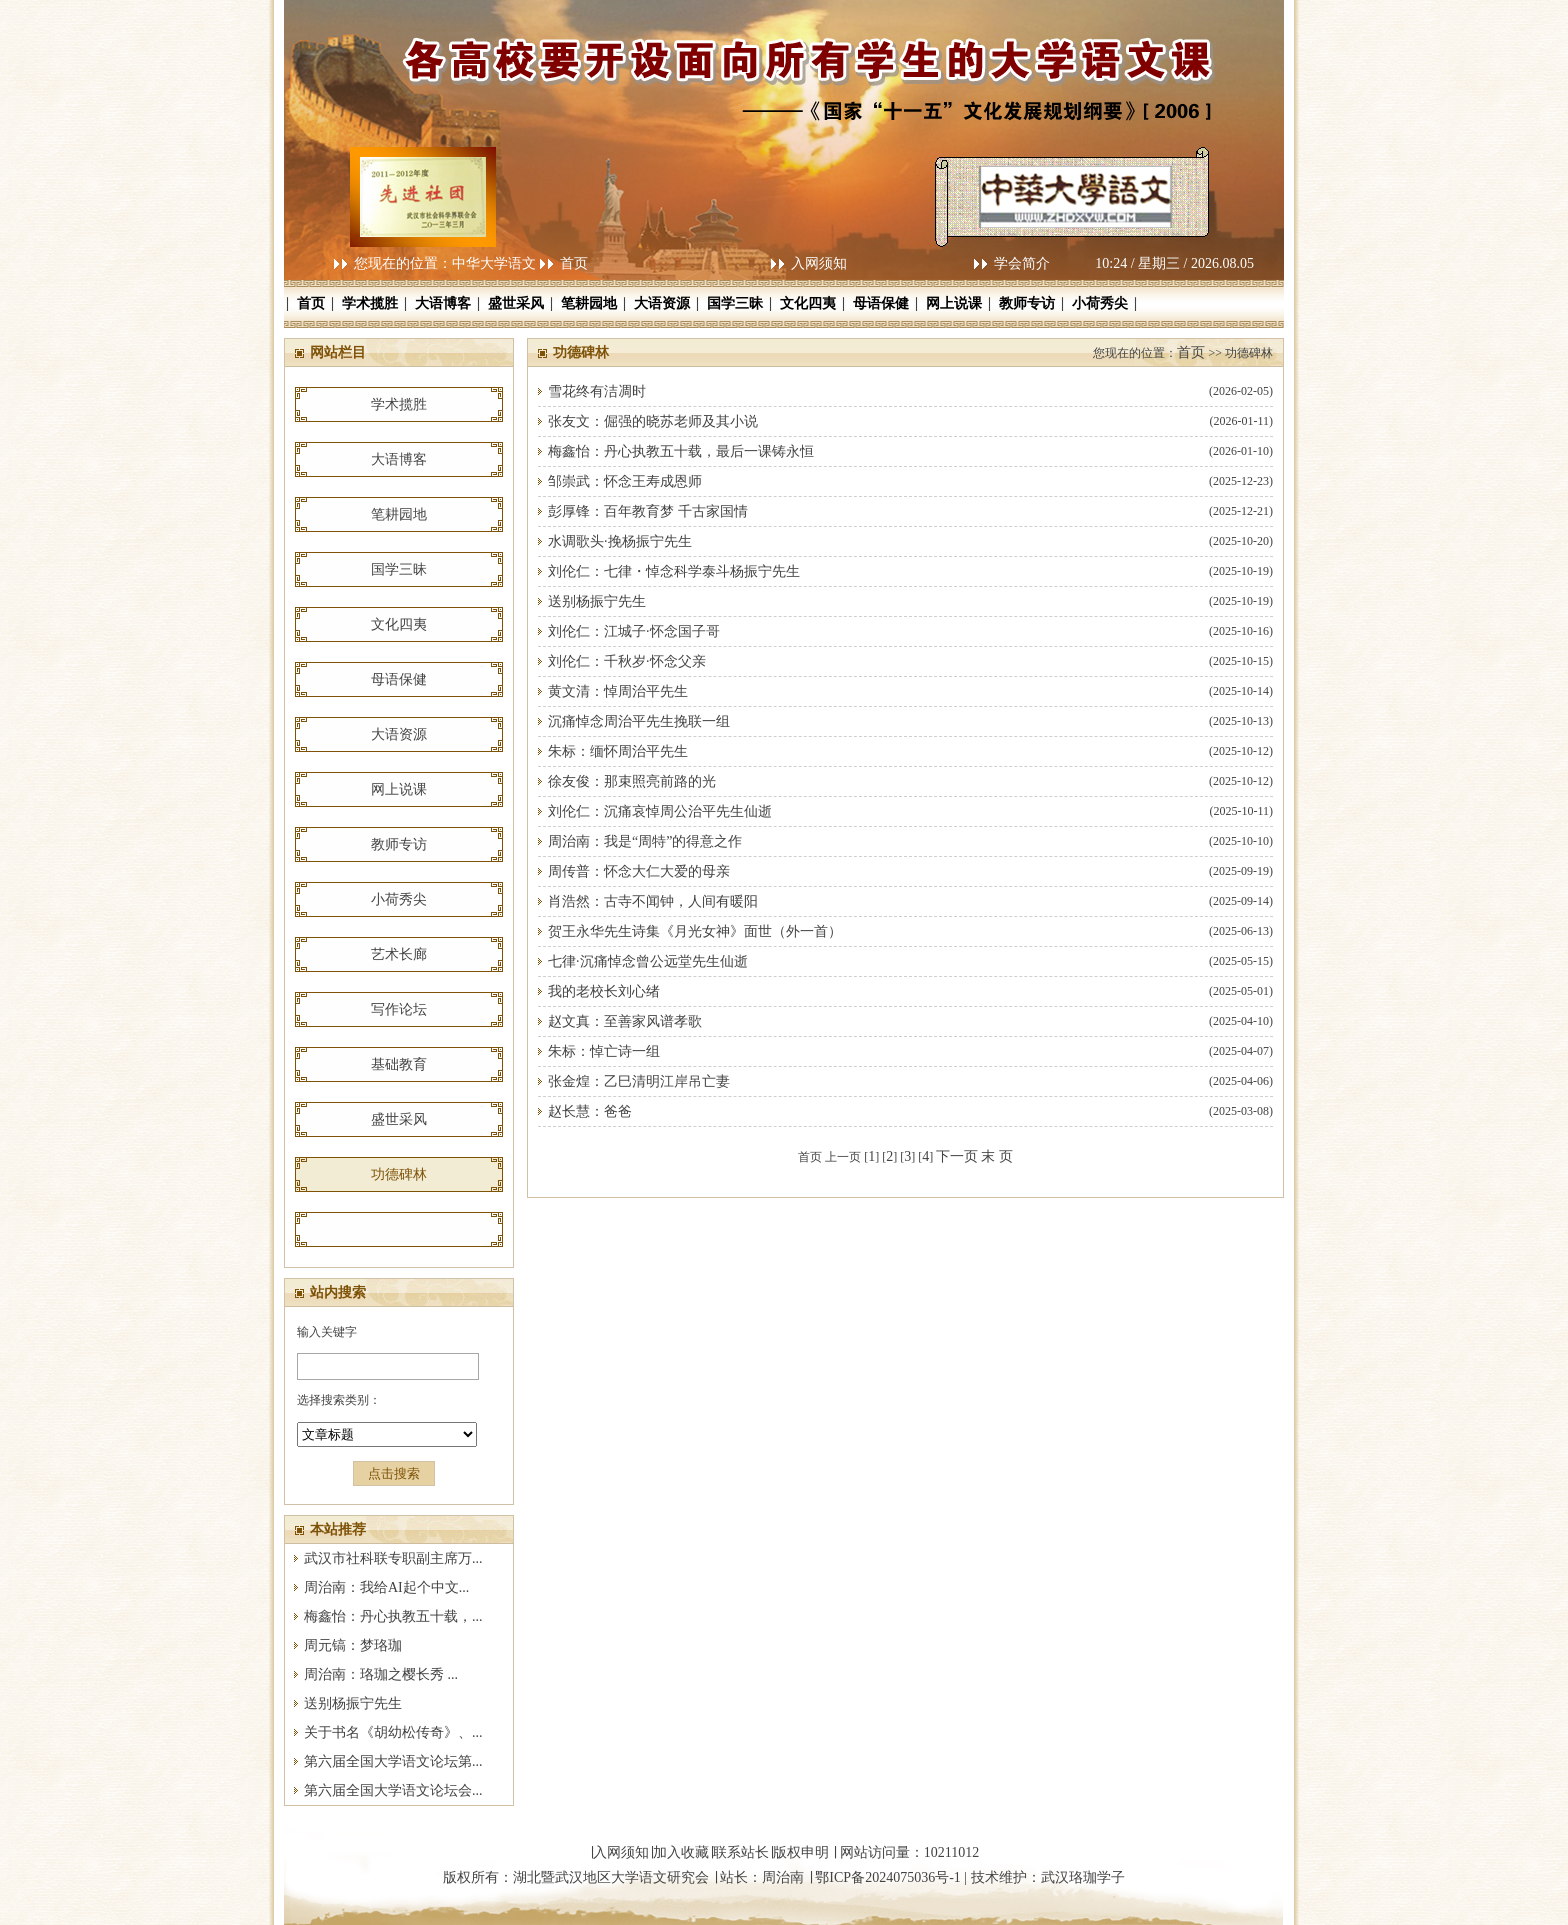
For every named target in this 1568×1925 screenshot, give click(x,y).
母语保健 (881, 303)
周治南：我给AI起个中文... (386, 1587)
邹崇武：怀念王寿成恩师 (625, 481)
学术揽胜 (370, 303)
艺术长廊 (399, 954)
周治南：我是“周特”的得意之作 (645, 841)
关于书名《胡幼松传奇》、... (393, 1732)
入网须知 (819, 263)
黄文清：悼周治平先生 (618, 691)
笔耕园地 (589, 303)
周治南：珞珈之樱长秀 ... (381, 1674)
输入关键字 (327, 1332)
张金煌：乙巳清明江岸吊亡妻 (639, 1081)
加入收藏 (681, 1852)
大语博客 (443, 303)
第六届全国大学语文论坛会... (393, 1790)
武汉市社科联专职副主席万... (393, 1558)
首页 (574, 263)
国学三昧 (735, 303)
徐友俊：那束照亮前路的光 (632, 781)
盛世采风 (516, 303)
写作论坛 (399, 1009)
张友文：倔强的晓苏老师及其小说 (653, 421)
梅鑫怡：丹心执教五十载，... (393, 1616)
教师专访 (1027, 303)
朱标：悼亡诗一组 (604, 1051)
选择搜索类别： (339, 1400)
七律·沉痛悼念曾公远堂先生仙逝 (648, 961)
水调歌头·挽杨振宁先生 (620, 541)
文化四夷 (808, 303)
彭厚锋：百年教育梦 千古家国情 (648, 511)
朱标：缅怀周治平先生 (618, 751)
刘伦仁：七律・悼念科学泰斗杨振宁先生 (674, 571)
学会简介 (1022, 263)
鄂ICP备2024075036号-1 (887, 1877)
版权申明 (801, 1852)
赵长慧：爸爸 (590, 1111)
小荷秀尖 (1100, 303)
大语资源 (662, 303)
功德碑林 (399, 1174)
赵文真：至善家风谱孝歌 (625, 1021)
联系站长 (741, 1852)
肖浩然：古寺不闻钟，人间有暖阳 (653, 901)
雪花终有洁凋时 (597, 391)
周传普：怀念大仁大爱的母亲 (639, 871)
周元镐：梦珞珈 (353, 1645)
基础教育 (399, 1064)
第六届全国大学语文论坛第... (393, 1761)
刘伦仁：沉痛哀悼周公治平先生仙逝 (660, 811)
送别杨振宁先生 (353, 1703)
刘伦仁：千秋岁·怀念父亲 (627, 661)
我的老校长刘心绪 (604, 991)
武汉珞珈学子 (1083, 1877)
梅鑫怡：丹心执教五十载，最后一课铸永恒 (681, 451)
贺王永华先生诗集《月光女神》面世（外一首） (695, 931)
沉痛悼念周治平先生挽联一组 (639, 721)
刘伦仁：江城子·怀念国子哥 (634, 631)
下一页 (957, 1156)
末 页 (997, 1156)
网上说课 (954, 303)
